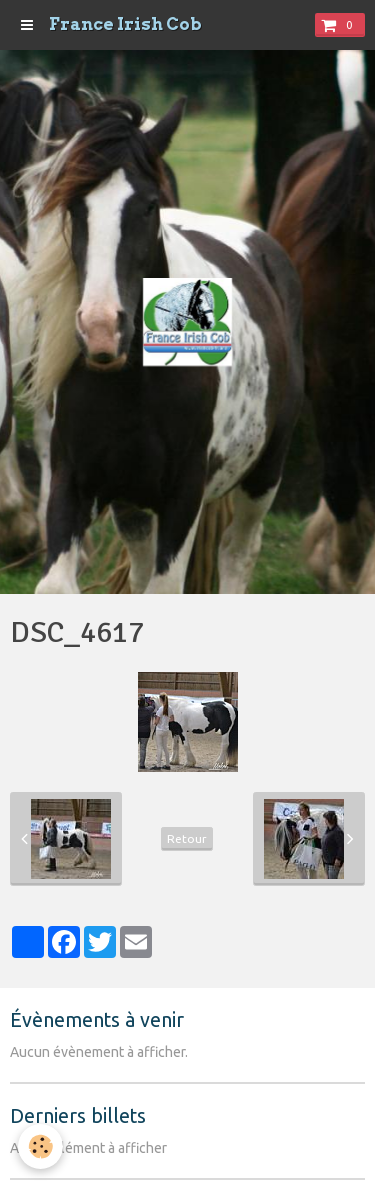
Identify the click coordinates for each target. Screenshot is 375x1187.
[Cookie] (40, 1146)
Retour (187, 838)
